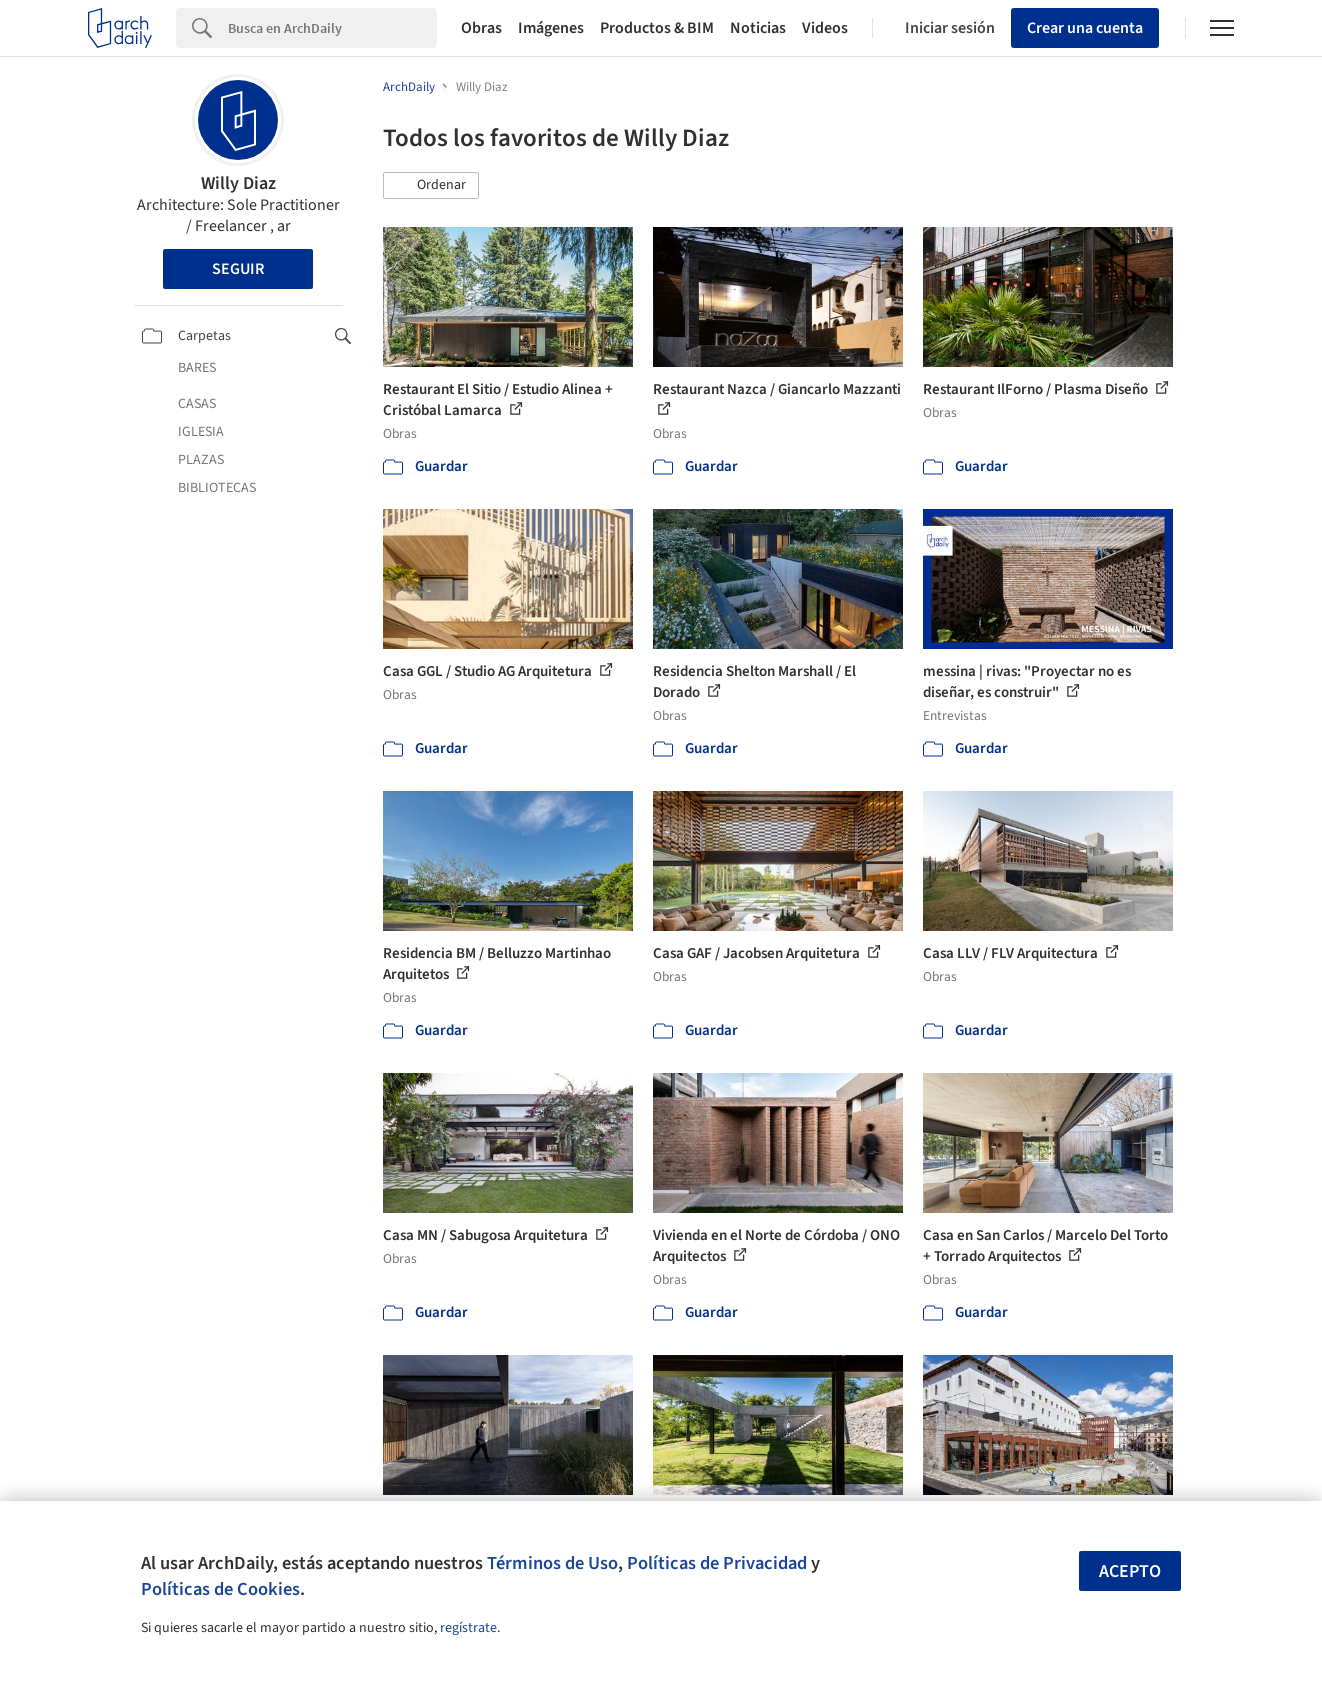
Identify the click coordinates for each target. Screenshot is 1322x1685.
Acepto (1130, 1571)
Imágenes (551, 28)
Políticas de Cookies (220, 1589)
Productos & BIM (657, 28)
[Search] (332, 28)
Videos (825, 28)
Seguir (238, 269)
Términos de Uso (552, 1563)
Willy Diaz (238, 183)
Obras (481, 28)
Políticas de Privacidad (717, 1563)
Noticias (758, 28)
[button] (431, 186)
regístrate (468, 1628)
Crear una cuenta (1085, 28)
